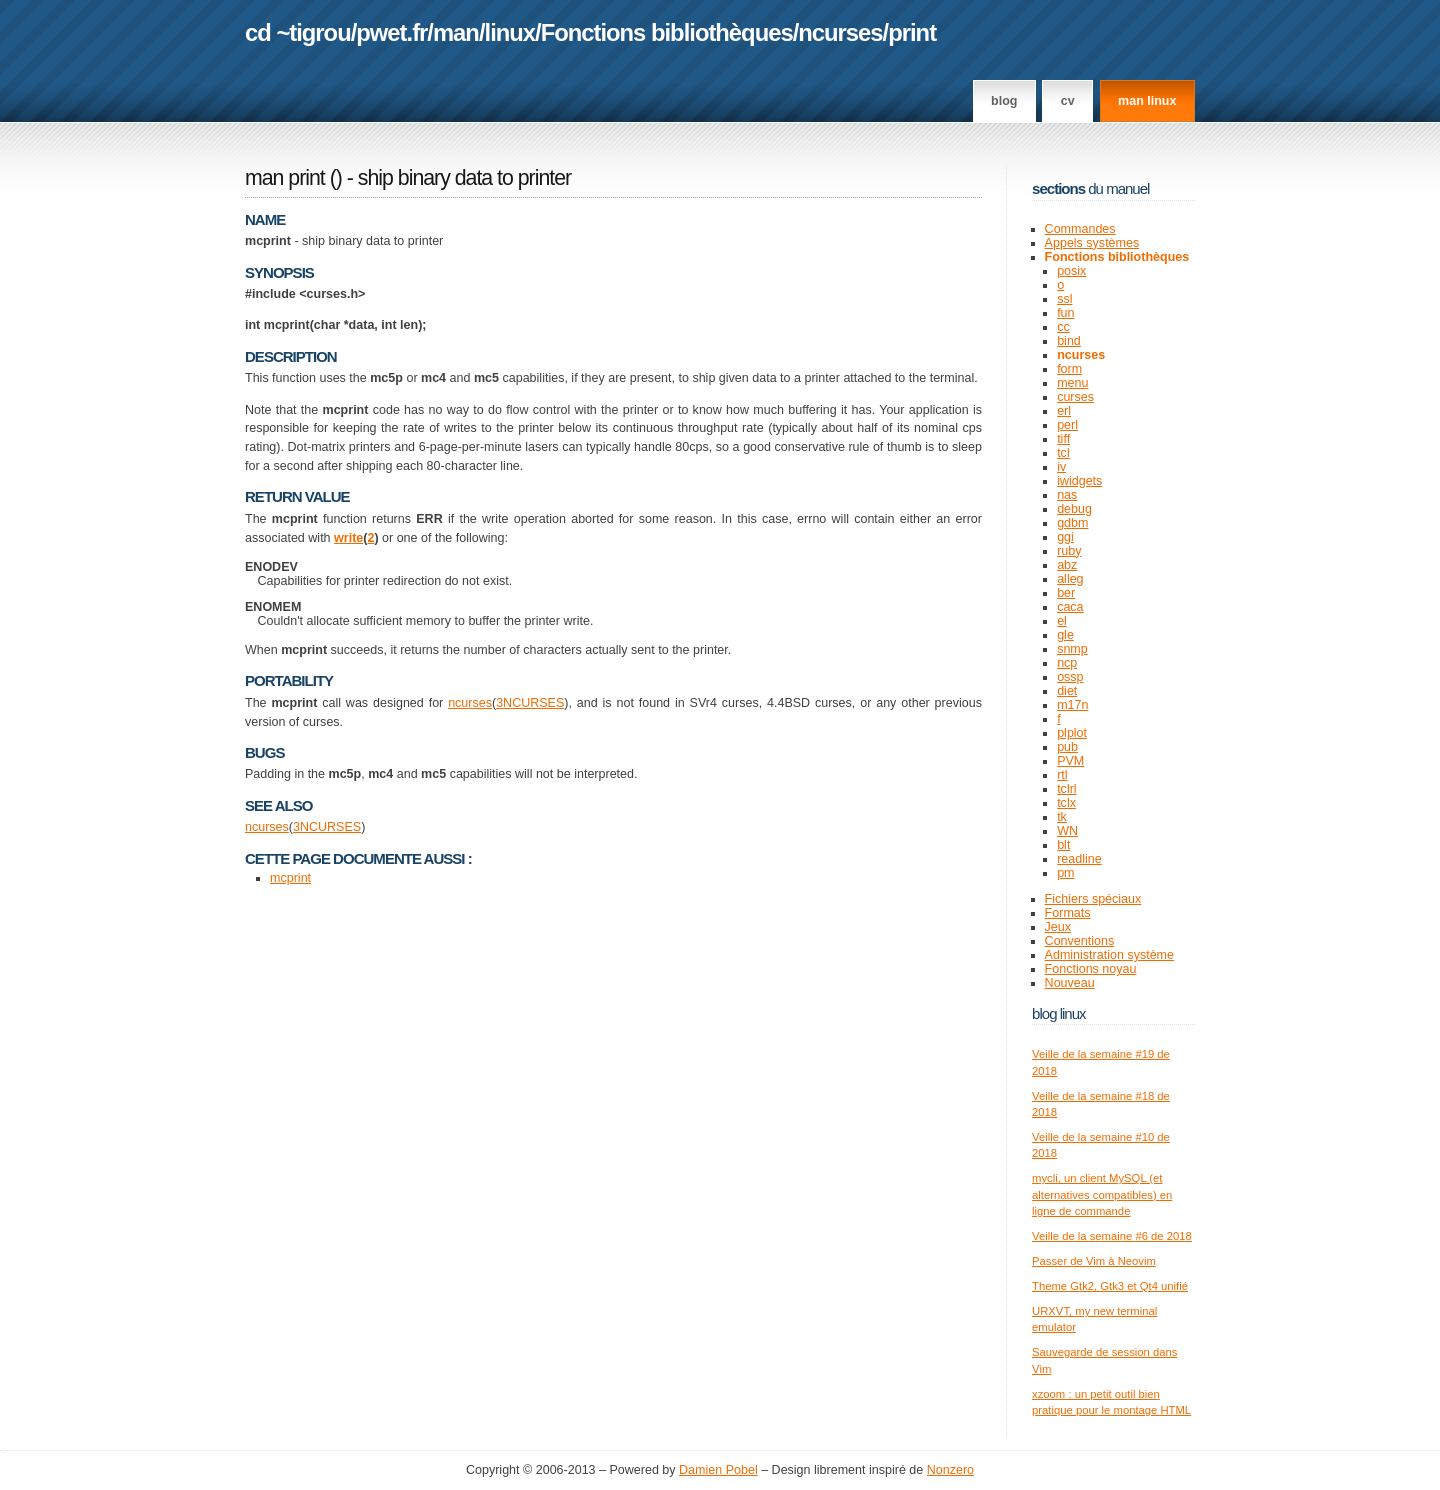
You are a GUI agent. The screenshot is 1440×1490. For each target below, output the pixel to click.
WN (1067, 831)
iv (1061, 467)
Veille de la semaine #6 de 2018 (1112, 1236)
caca (1070, 607)
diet (1067, 691)
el (1062, 621)
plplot (1072, 733)
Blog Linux (1059, 1013)
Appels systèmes (1092, 243)
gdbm (1072, 523)
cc (1063, 327)
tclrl (1066, 789)
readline (1079, 859)
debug (1074, 509)
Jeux (1058, 927)
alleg (1070, 579)
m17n (1072, 705)
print (912, 32)
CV (1068, 101)
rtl (1062, 775)
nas (1067, 495)
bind (1069, 341)
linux (510, 32)
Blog (1004, 101)
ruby (1069, 551)
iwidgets (1079, 481)
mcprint (290, 878)
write (348, 538)
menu (1072, 383)
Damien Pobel (718, 1470)
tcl (1063, 453)
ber (1066, 593)
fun (1065, 313)
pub (1067, 747)
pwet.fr (391, 32)
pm (1065, 873)
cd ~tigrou (298, 32)
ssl (1064, 299)
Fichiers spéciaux (1093, 899)
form (1069, 369)
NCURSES (533, 703)
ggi (1065, 537)
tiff (1063, 439)
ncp (1067, 663)
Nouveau (1070, 983)
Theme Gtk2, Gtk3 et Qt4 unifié (1110, 1286)
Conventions (1080, 941)
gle (1065, 635)
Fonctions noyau (1091, 969)
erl (1064, 411)
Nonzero (950, 1470)
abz (1067, 565)
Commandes (1080, 229)
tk (1062, 817)
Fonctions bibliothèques (667, 32)
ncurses (840, 32)
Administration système (1109, 955)
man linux (1147, 101)
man (456, 32)
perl (1067, 425)
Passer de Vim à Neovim (1094, 1261)
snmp (1072, 649)
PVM (1070, 761)
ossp (1070, 677)
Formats (1068, 913)
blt (1063, 845)
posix (1071, 271)
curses (1075, 397)
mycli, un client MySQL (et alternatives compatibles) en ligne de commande (1102, 1194)
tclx (1066, 803)
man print (285, 178)
